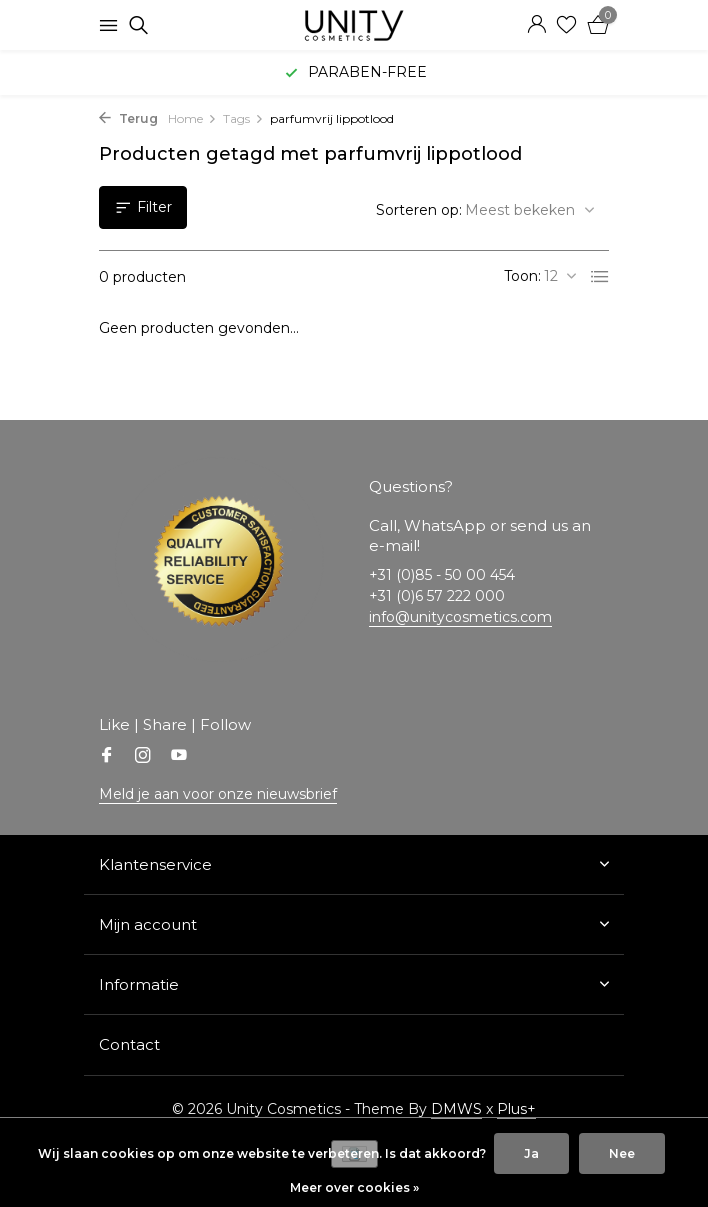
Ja (531, 1153)
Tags (243, 118)
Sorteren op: (419, 210)
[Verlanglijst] (566, 25)
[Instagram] (143, 757)
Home (192, 118)
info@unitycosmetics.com (460, 617)
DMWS (456, 1109)
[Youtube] (179, 757)
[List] (600, 277)
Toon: (522, 276)
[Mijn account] (536, 25)
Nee (622, 1153)
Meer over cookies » (354, 1187)
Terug (128, 118)
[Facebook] (107, 757)
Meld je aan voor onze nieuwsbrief (218, 794)
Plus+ (516, 1109)
